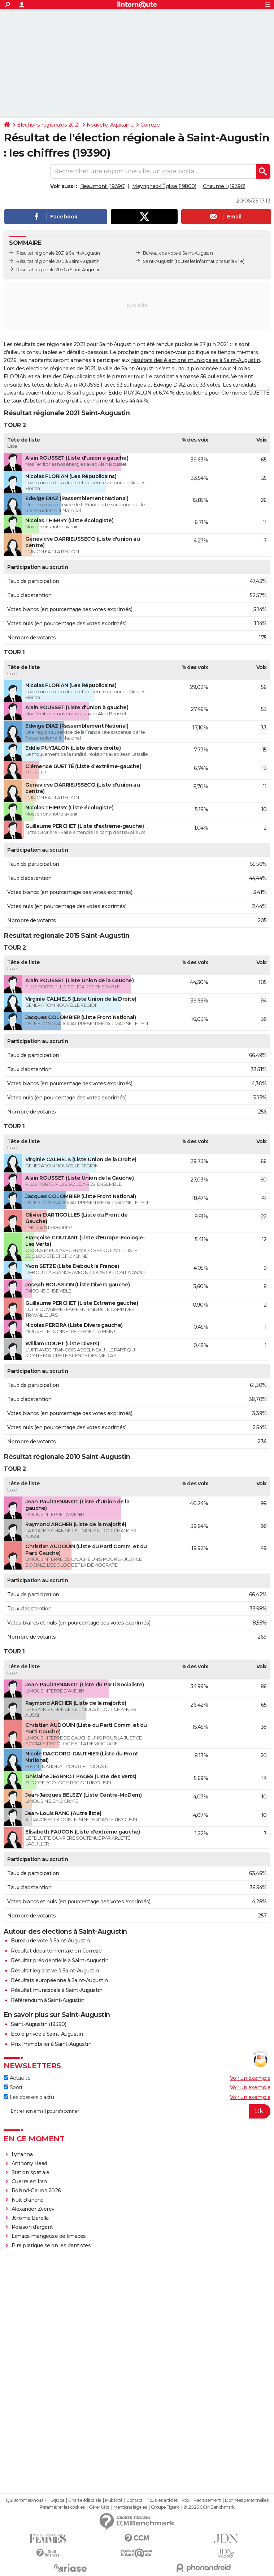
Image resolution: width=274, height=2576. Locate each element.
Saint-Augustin (158, 261)
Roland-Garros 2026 (36, 2190)
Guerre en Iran (29, 2181)
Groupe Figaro (165, 2507)
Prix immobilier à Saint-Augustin (51, 2044)
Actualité (17, 2078)
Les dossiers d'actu (29, 2097)
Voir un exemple (250, 2078)
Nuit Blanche (28, 2200)
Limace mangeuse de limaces (49, 2236)
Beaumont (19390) (103, 186)
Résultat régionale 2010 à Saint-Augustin (58, 269)
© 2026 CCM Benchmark (209, 2507)
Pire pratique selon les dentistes (51, 2245)
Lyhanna (22, 2154)
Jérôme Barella (30, 2218)
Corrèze (150, 125)
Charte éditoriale (84, 2500)
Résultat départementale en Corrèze (56, 1950)
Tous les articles (162, 2500)
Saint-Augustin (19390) (38, 2024)
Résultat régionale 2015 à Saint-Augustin (57, 261)
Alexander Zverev (33, 2209)
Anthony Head (29, 2163)
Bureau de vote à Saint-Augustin (50, 1940)
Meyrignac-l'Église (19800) (164, 186)
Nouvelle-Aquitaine (110, 125)
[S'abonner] (137, 2111)
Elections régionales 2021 (48, 125)
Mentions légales (130, 2507)
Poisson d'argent (32, 2227)
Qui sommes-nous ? (26, 2500)
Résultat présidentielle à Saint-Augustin (59, 1960)
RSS (186, 2500)
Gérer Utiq (99, 2507)
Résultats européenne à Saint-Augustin (59, 1980)
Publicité (113, 2500)
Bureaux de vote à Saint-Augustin (178, 253)
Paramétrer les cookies (62, 2507)
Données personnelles (246, 2500)
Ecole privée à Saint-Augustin (47, 2034)
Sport (13, 2087)
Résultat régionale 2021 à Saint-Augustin (58, 253)
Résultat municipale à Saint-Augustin (56, 1990)
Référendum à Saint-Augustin (47, 2000)
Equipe (57, 2500)
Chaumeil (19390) (224, 186)
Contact (134, 2500)
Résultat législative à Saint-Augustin (55, 1970)
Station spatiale (30, 2172)
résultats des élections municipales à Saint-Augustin (195, 360)
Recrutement (207, 2500)
